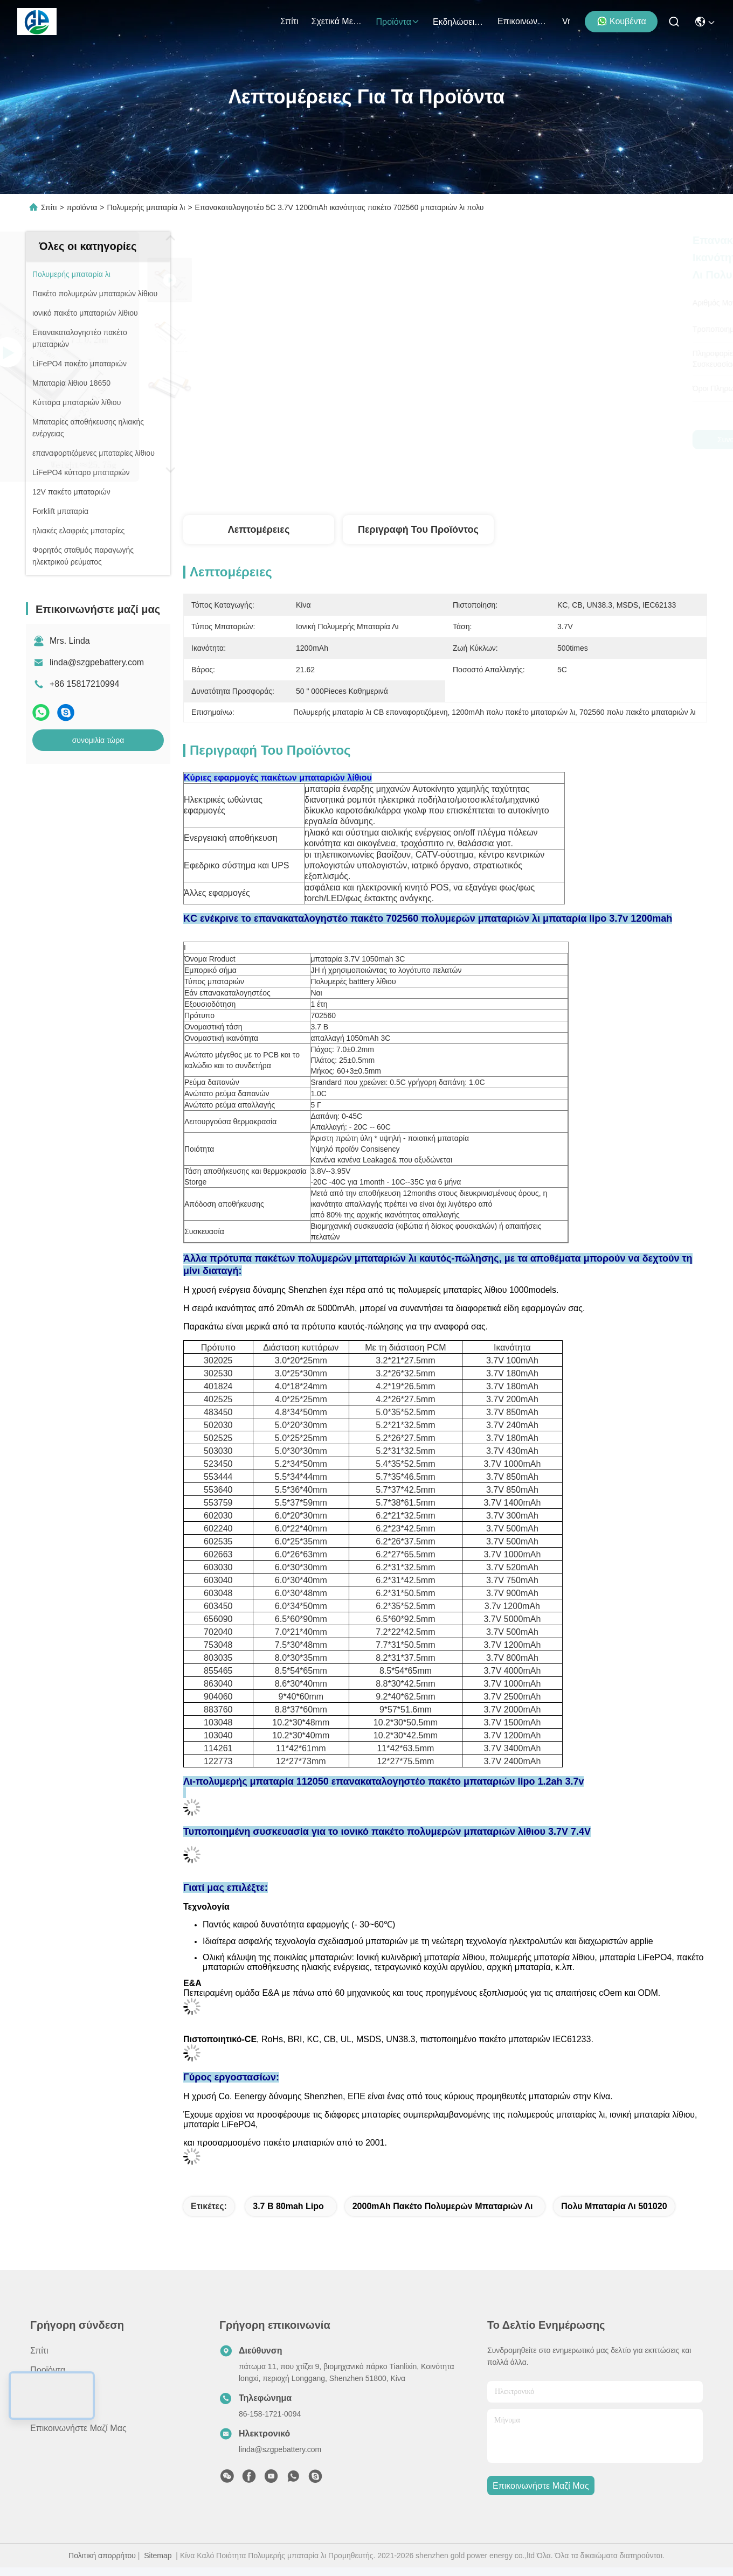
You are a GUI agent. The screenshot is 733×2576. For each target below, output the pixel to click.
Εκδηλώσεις (459, 21)
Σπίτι (289, 21)
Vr (566, 21)
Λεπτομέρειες (259, 529)
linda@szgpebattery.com (97, 662)
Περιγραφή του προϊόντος (418, 529)
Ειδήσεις (46, 2408)
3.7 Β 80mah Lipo (288, 2206)
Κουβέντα (621, 21)
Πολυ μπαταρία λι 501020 (614, 2206)
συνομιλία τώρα (98, 740)
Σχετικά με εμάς (337, 21)
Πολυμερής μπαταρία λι (146, 207)
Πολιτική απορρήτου (102, 2555)
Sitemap (157, 2555)
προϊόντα (398, 21)
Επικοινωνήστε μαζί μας (523, 21)
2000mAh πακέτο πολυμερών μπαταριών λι (442, 2206)
